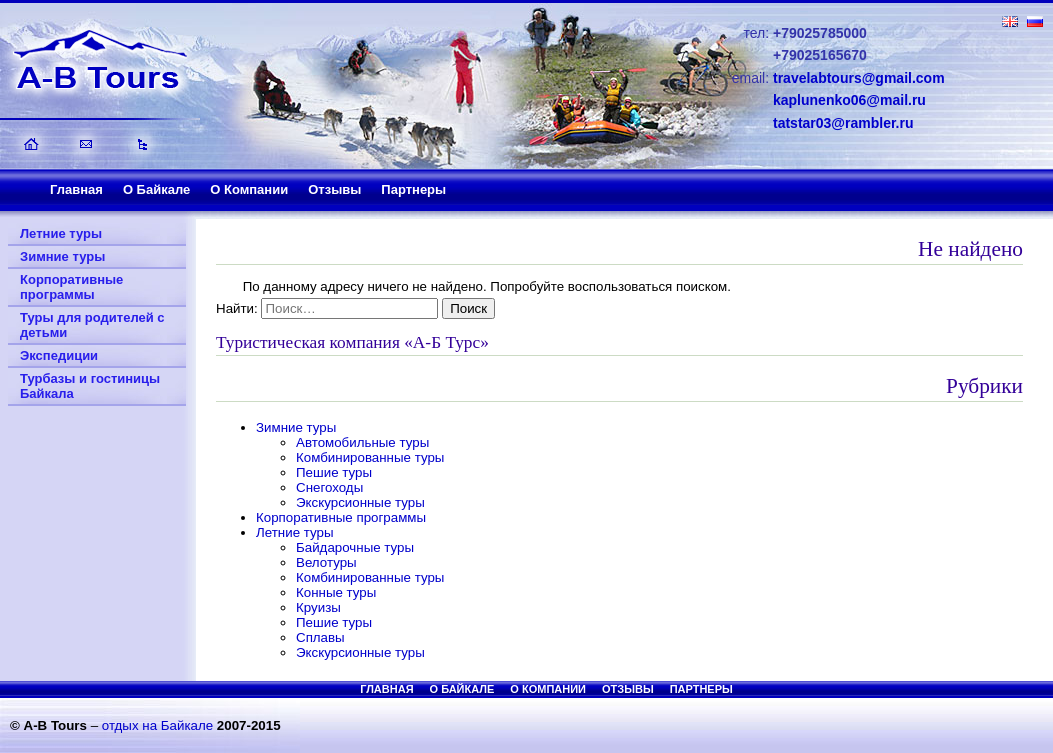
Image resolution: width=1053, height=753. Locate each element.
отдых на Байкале (157, 725)
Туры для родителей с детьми (92, 325)
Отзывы (334, 189)
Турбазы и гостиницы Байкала (90, 386)
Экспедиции (59, 355)
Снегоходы (329, 487)
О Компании (249, 189)
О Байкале (156, 189)
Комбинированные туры (370, 457)
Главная (76, 189)
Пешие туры (334, 472)
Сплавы (320, 637)
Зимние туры (62, 256)
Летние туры (61, 233)
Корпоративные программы (71, 287)
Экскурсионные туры (360, 502)
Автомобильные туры (362, 442)
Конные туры (336, 592)
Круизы (318, 607)
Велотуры (326, 562)
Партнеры (413, 189)
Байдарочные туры (355, 547)
